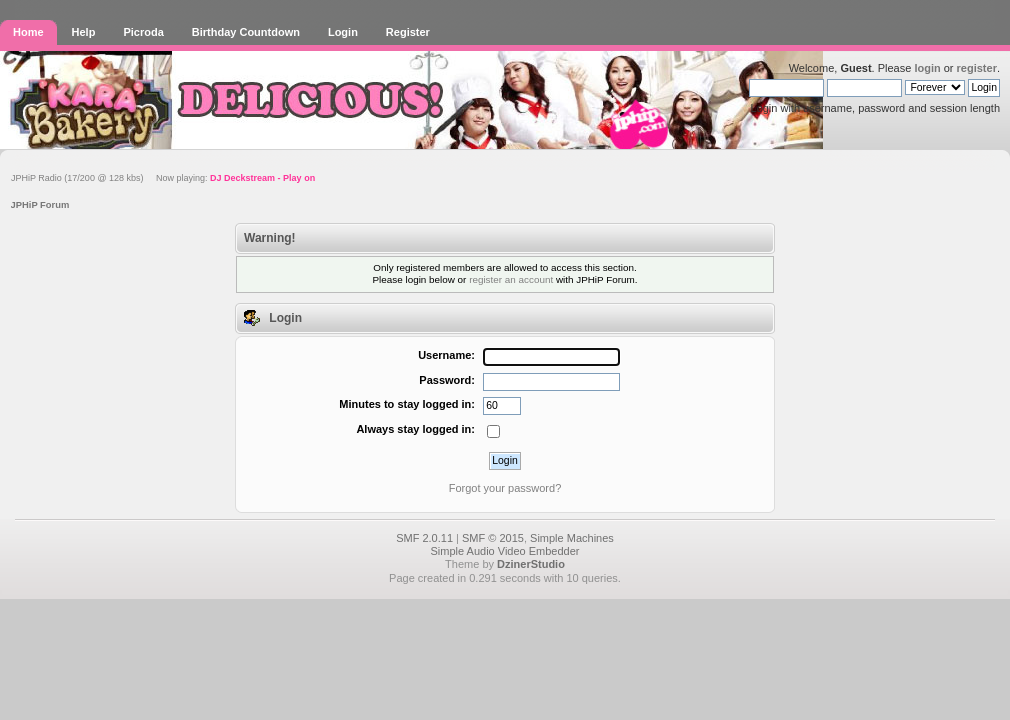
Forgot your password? (505, 488)
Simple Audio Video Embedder (504, 551)
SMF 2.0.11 (424, 538)
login (927, 68)
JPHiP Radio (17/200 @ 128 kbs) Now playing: (163, 178)
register (977, 68)
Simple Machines (572, 538)
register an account (511, 279)
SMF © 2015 (493, 538)
